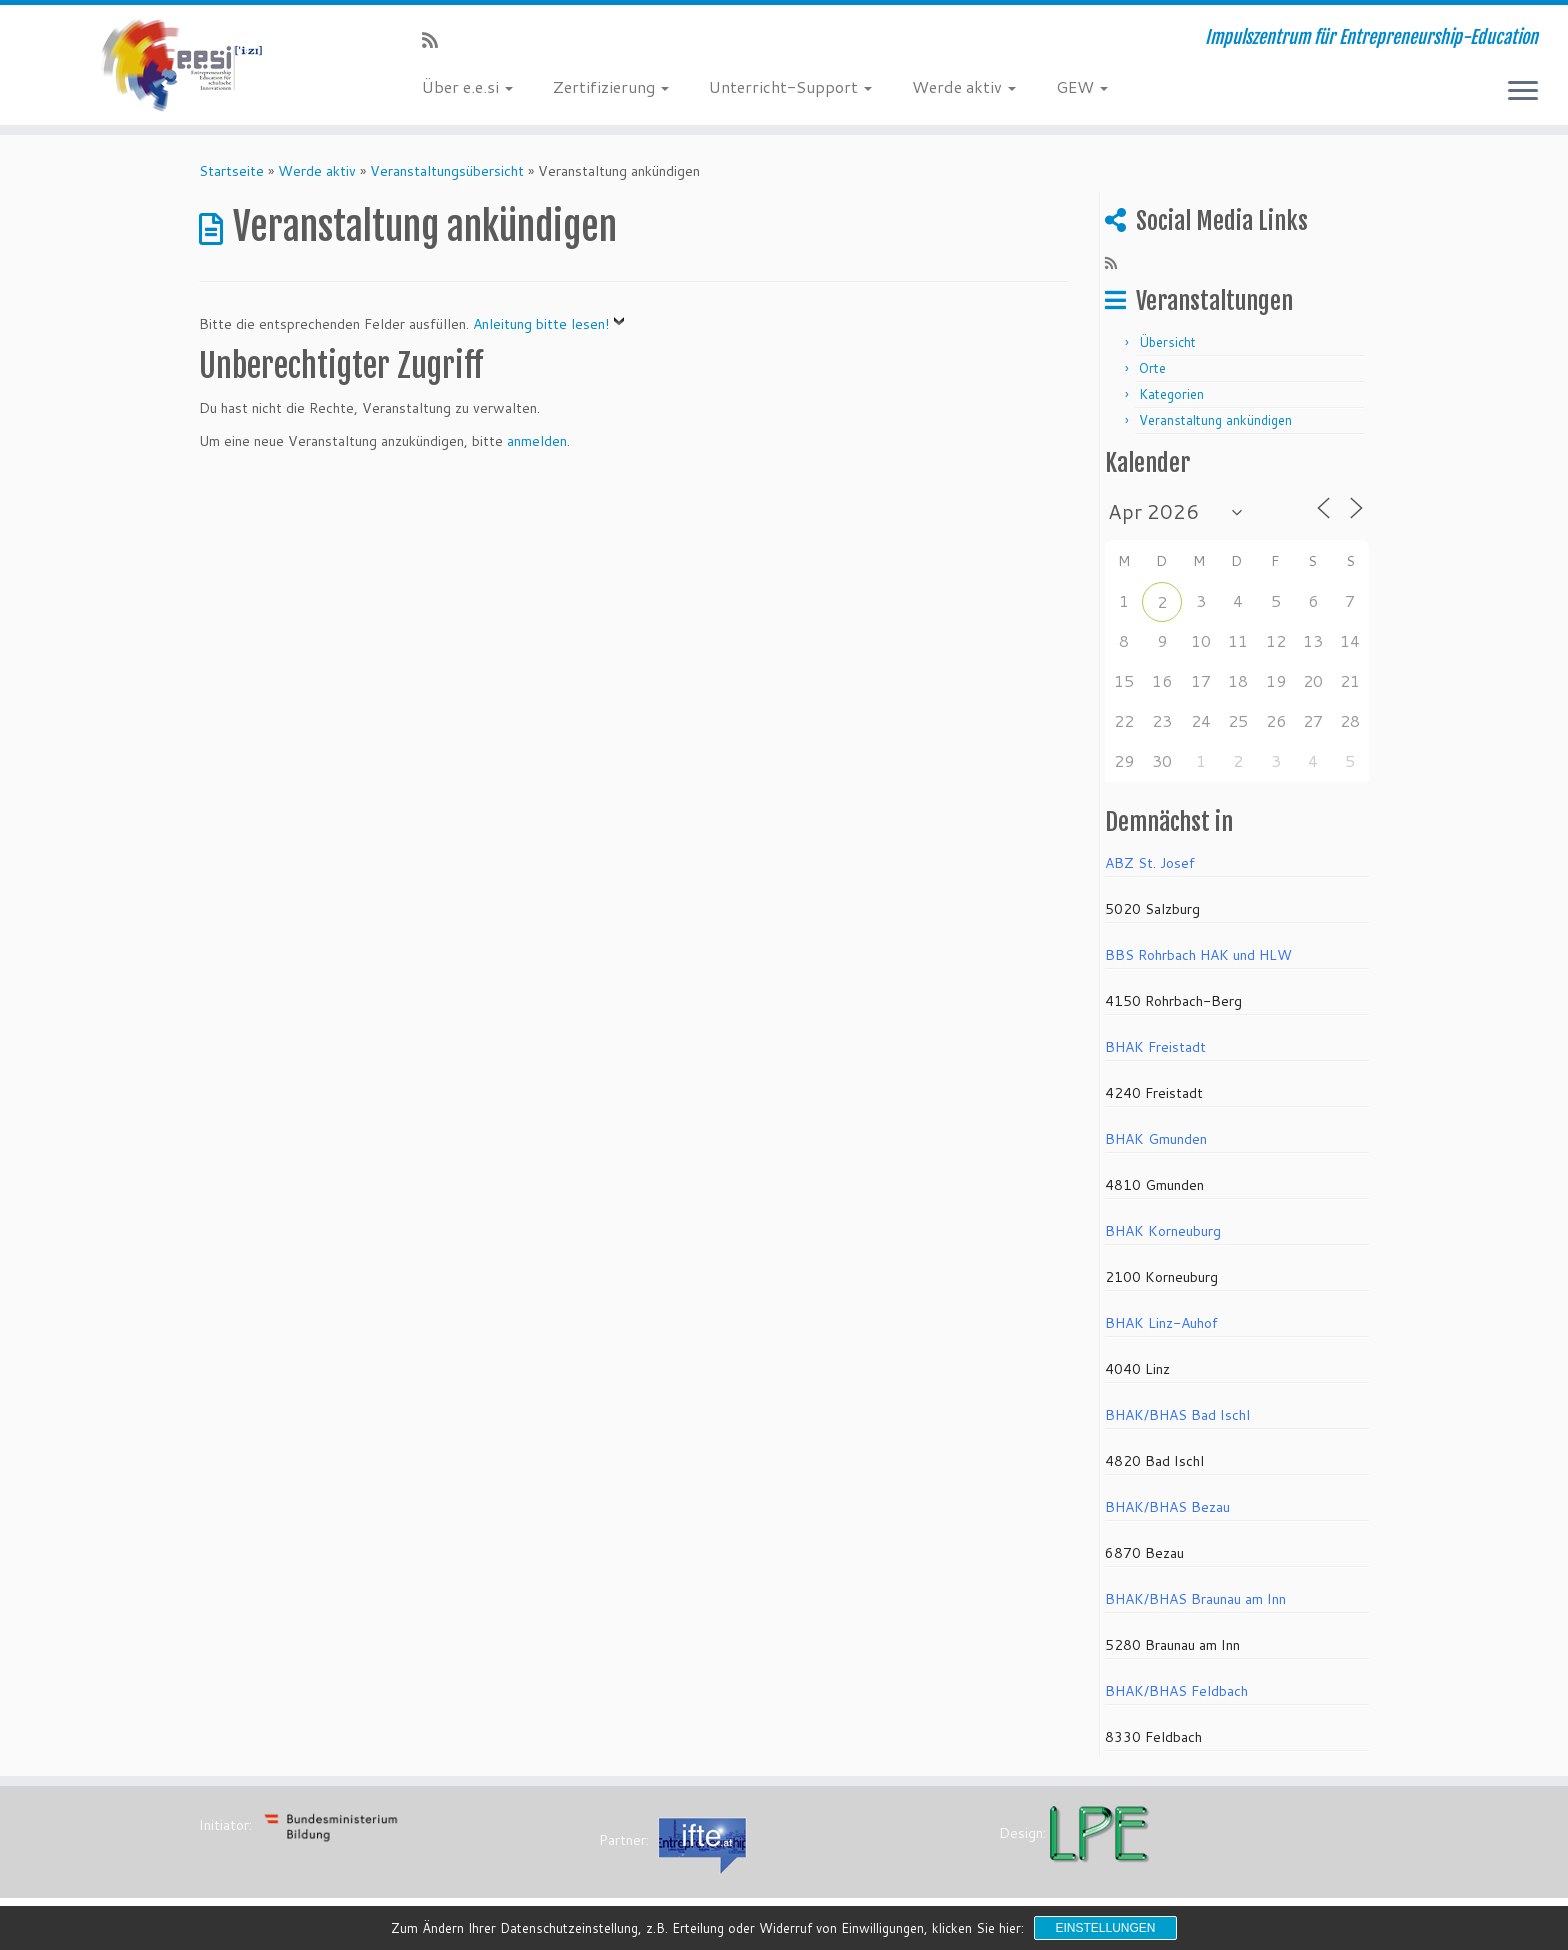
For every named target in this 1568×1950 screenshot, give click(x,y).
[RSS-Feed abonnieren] (436, 40)
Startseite (231, 171)
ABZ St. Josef (1150, 863)
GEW (1082, 86)
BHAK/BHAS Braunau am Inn (1195, 1599)
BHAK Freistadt (1155, 1047)
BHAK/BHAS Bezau (1167, 1507)
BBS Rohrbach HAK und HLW (1198, 955)
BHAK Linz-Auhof (1161, 1323)
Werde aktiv (964, 86)
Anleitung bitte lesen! (541, 324)
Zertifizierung (611, 86)
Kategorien (1171, 394)
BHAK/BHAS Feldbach (1176, 1691)
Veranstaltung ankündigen (1215, 420)
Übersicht (1167, 342)
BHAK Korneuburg (1163, 1231)
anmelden (537, 441)
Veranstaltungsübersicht (447, 171)
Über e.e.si (467, 86)
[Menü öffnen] (1523, 92)
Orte (1152, 368)
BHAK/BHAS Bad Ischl (1177, 1415)
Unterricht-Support (790, 86)
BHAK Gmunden (1156, 1139)
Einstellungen (1105, 1928)
